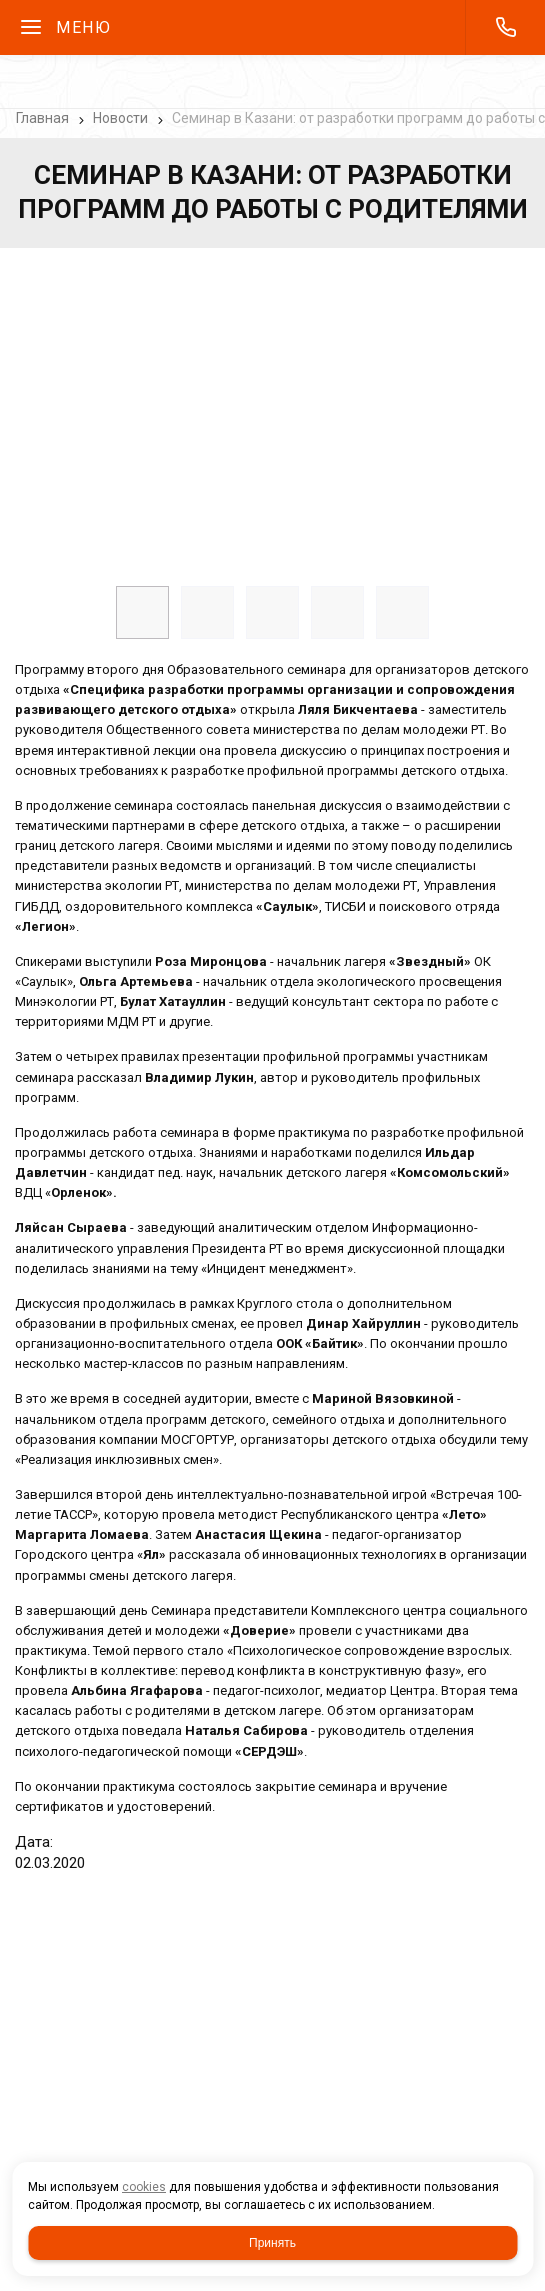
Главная (42, 118)
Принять (272, 2243)
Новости (120, 118)
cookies (144, 2187)
